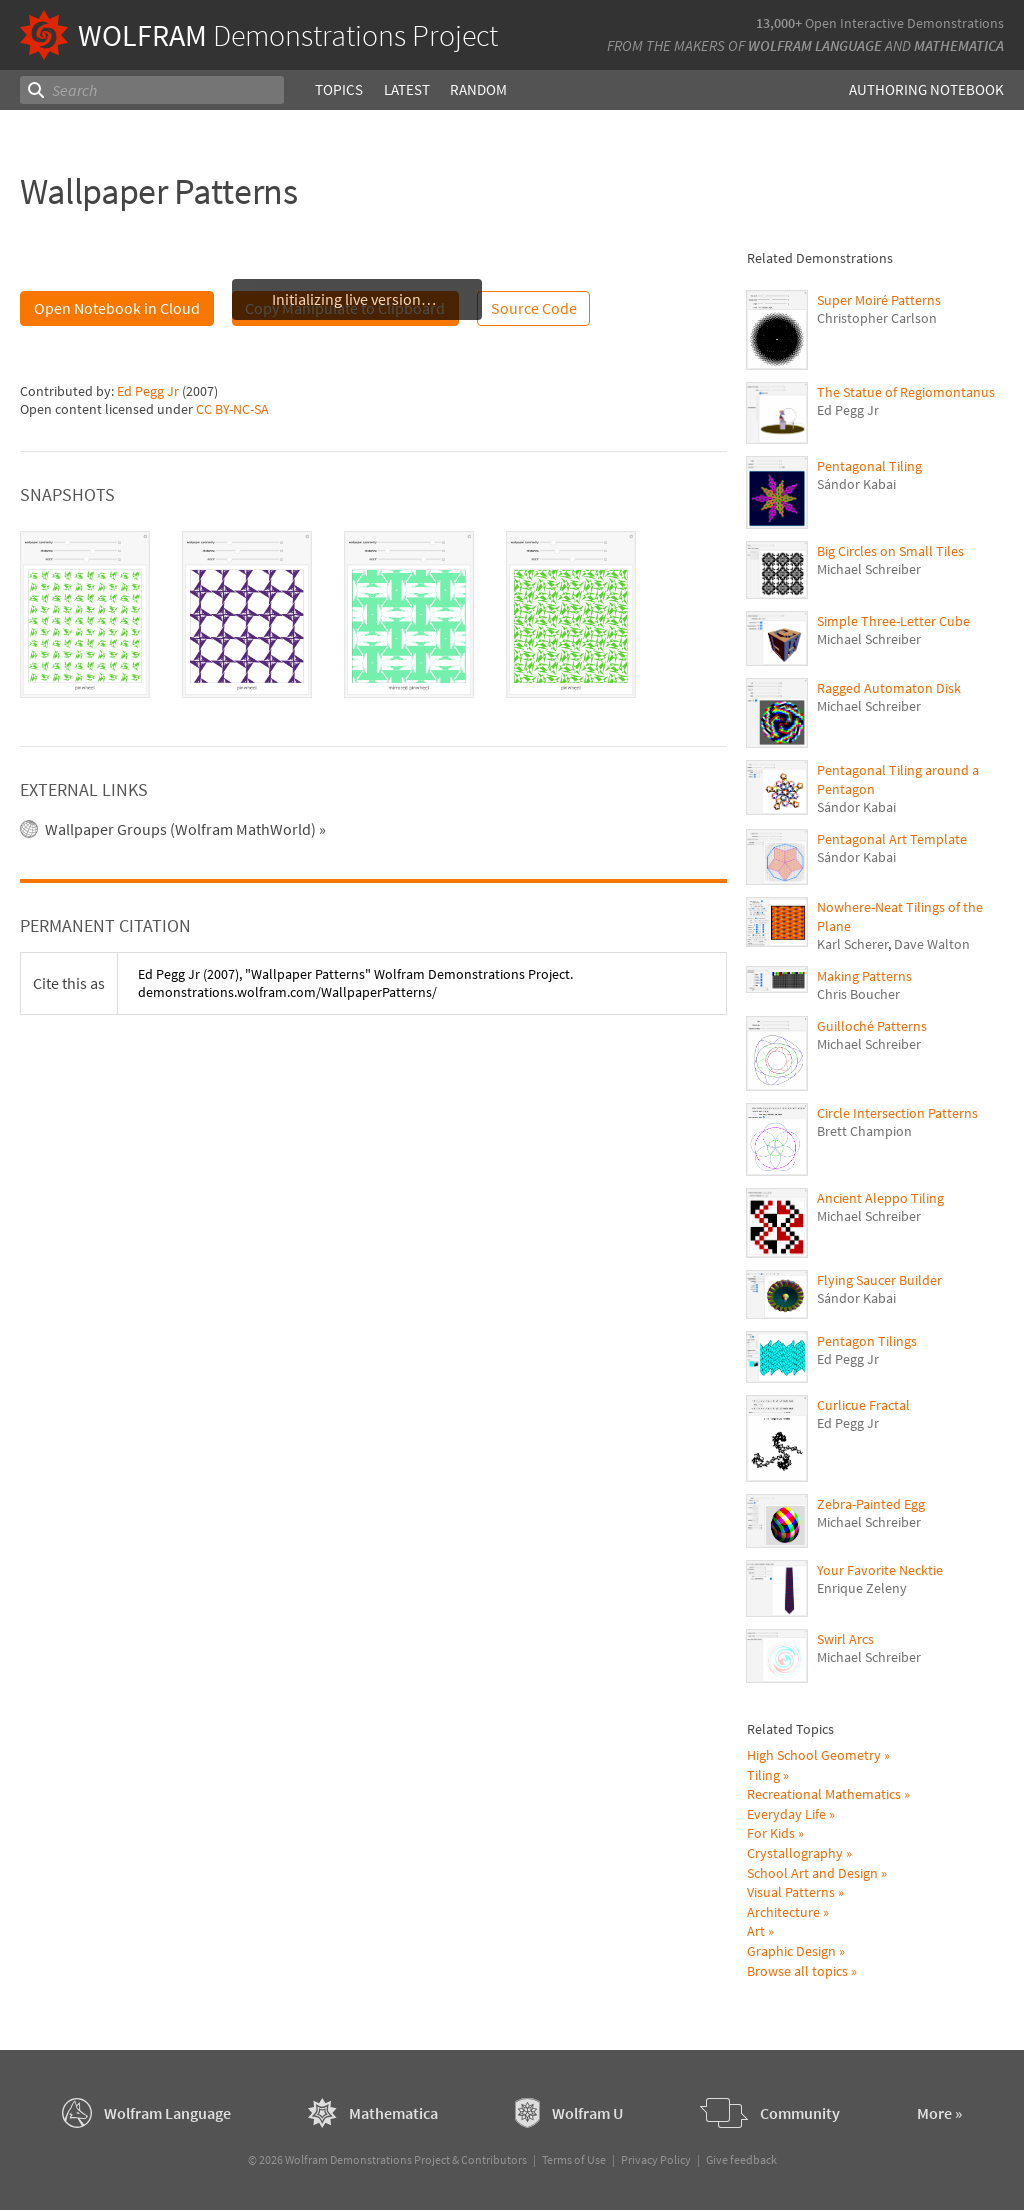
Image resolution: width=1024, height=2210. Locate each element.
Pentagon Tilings (867, 1341)
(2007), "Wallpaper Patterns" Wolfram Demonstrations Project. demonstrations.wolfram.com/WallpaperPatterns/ (355, 983)
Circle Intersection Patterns (897, 1113)
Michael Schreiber (869, 569)
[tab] (85, 615)
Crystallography (795, 1853)
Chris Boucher (858, 994)
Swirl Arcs (845, 1639)
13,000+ (779, 23)
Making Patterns (864, 976)
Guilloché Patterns (872, 1026)
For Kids (771, 1833)
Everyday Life (786, 1814)
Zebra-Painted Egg (871, 1504)
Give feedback (741, 2159)
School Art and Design (812, 1873)
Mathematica (959, 45)
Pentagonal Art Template (892, 839)
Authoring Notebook (926, 89)
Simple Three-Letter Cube (893, 621)
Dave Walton (932, 944)
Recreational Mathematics (824, 1794)
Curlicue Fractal (863, 1405)
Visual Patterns (791, 1892)
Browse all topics (797, 1971)
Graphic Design (791, 1951)
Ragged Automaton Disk (889, 688)
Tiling (763, 1775)
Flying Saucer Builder (879, 1280)
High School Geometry (814, 1755)
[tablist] (373, 615)
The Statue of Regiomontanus (906, 392)
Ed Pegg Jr (148, 391)
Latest (406, 89)
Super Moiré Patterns (879, 300)
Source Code (534, 308)
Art (756, 1931)
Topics (338, 89)
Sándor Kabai (856, 484)
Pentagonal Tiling (869, 466)
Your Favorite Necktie (880, 1570)
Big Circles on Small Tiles (890, 551)
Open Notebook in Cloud (117, 308)
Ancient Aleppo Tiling (880, 1198)
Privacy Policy (656, 2159)
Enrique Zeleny (862, 1588)
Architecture (783, 1912)
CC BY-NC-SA (232, 409)
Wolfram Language (815, 45)
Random (477, 89)
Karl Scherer (852, 944)
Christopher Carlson (877, 318)
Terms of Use (574, 2159)
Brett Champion (864, 1131)
